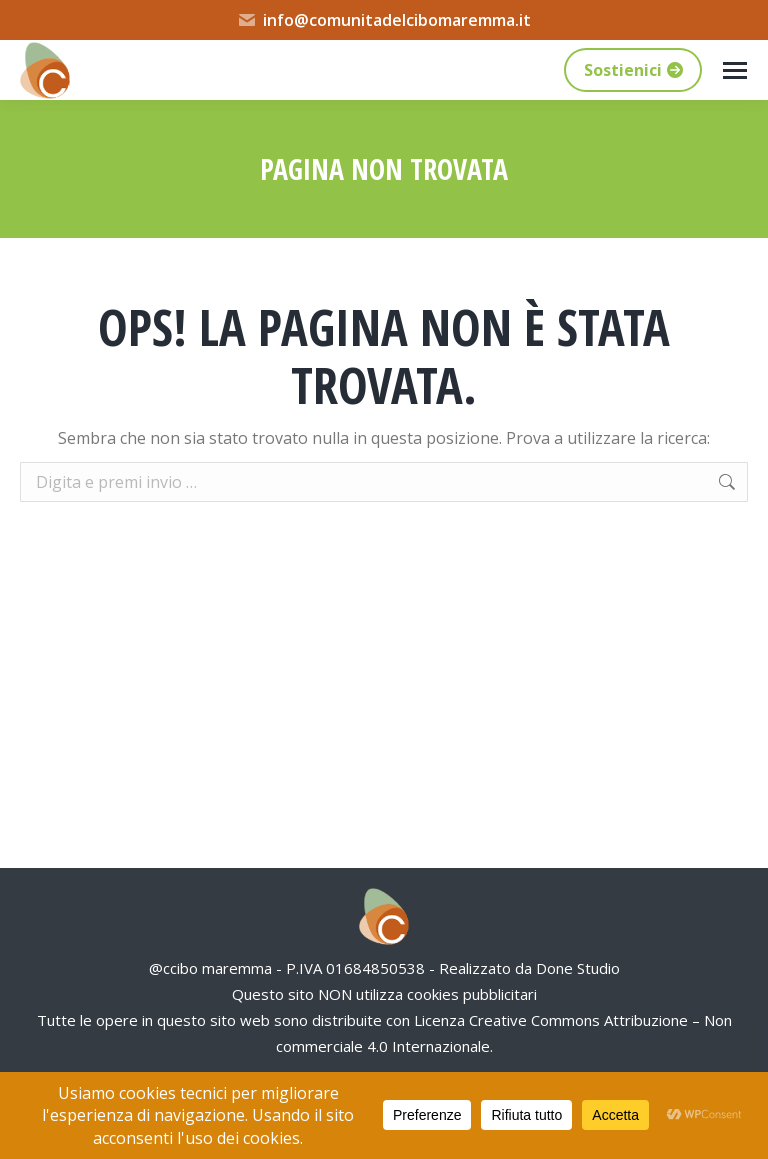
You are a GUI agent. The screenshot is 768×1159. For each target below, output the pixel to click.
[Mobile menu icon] (735, 70)
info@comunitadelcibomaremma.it (384, 20)
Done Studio (578, 968)
